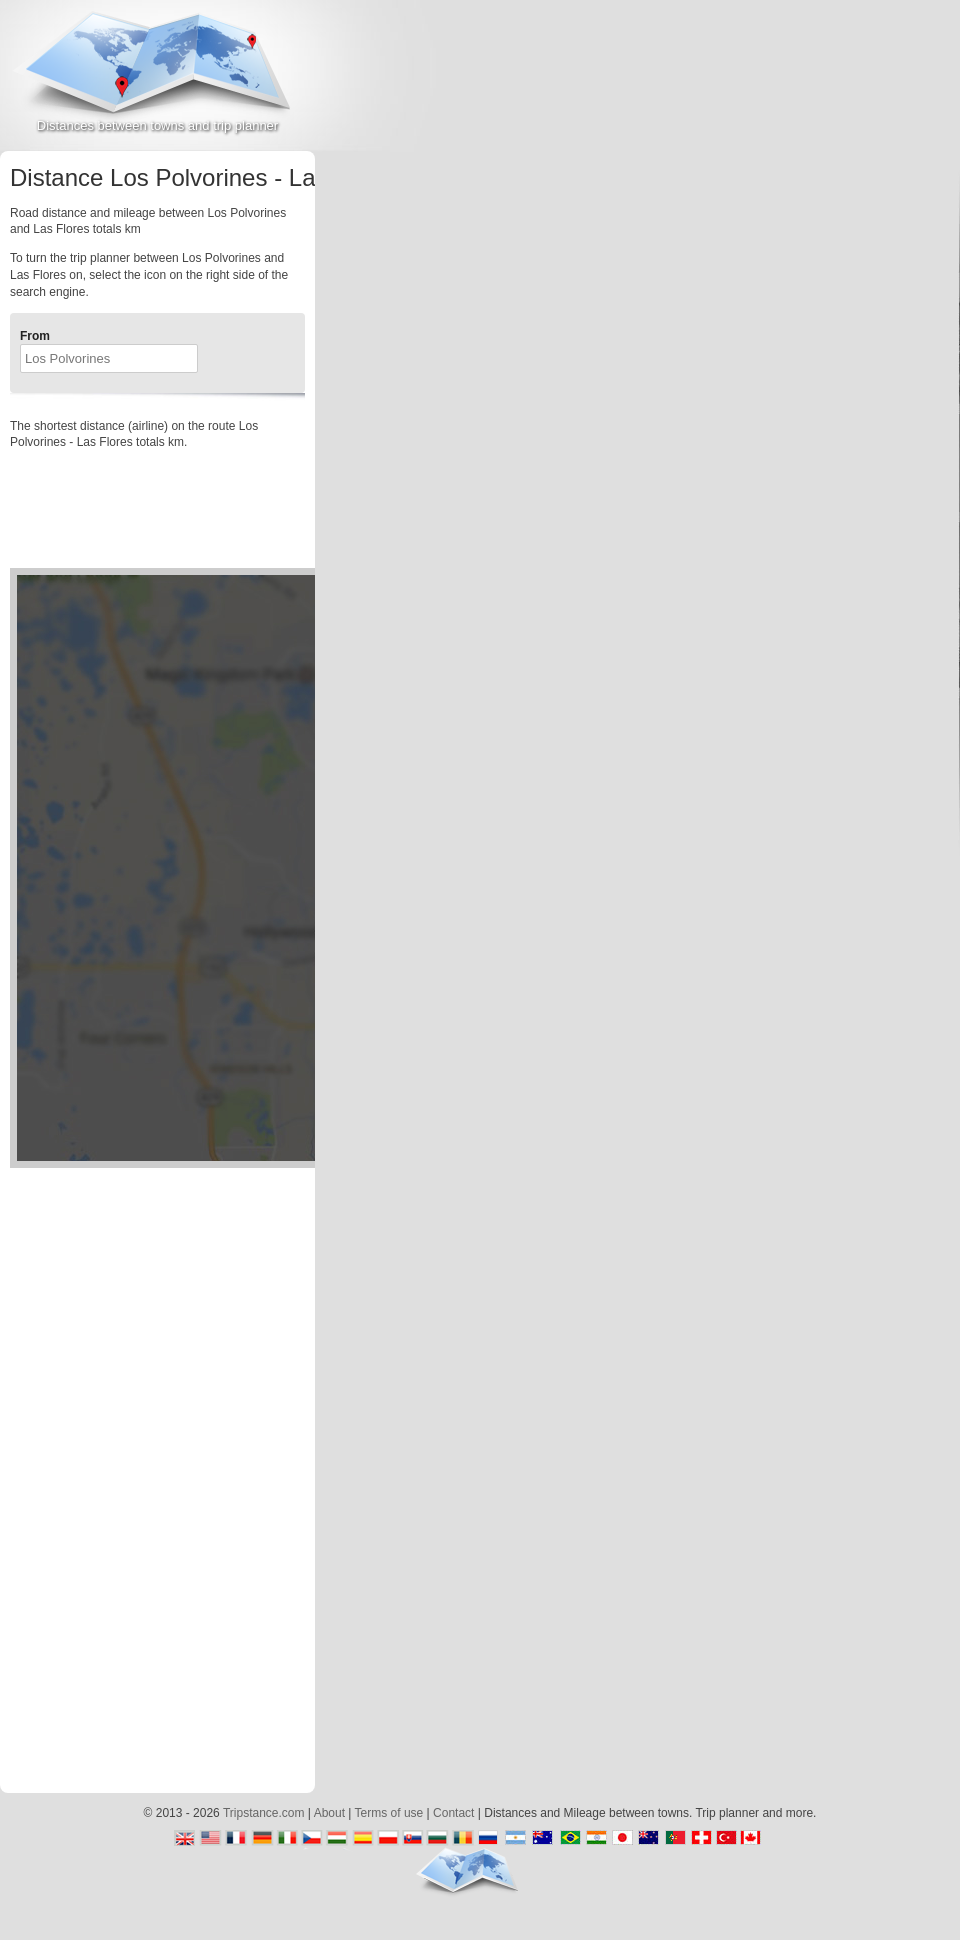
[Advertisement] (822, 179)
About (329, 1813)
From (35, 336)
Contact (453, 1813)
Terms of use (389, 1813)
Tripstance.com (264, 1813)
